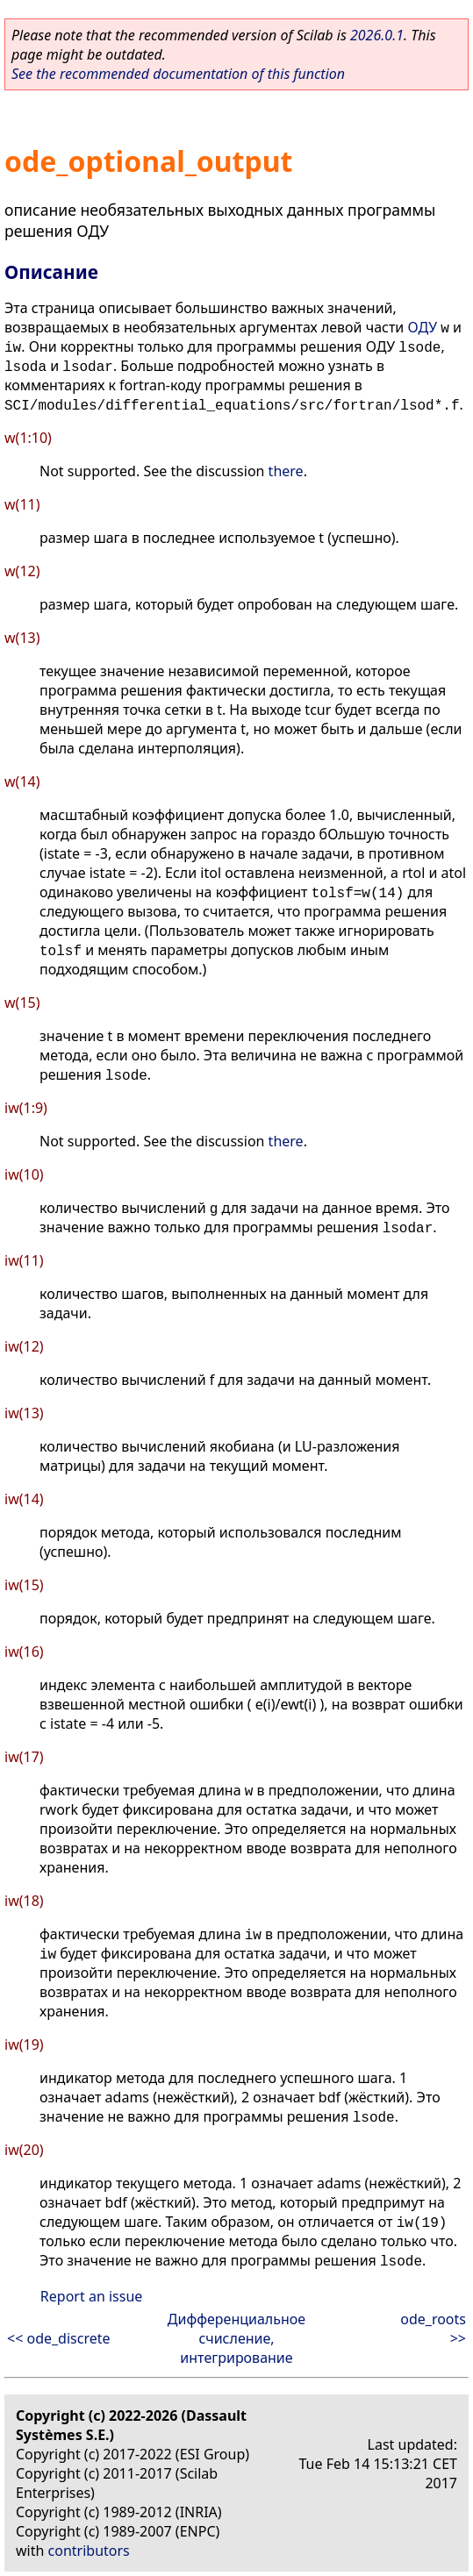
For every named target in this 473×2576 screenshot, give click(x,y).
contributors (89, 2550)
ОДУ (422, 327)
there (286, 471)
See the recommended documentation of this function (178, 73)
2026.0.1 (377, 35)
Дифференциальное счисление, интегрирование (236, 2338)
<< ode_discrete (59, 2338)
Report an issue (91, 2296)
